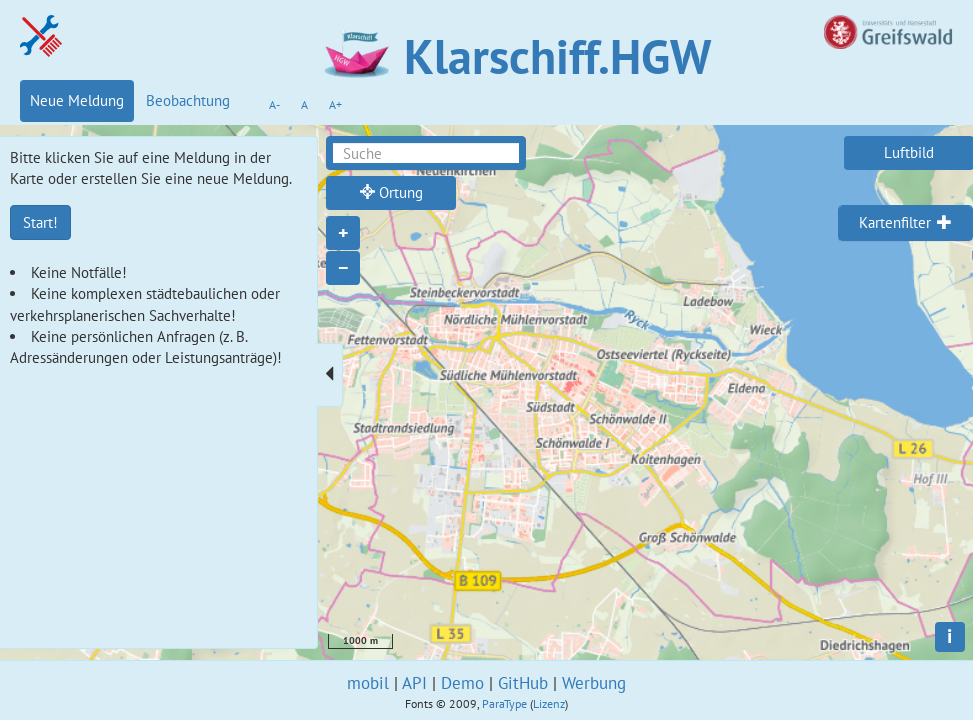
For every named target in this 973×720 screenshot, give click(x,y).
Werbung (594, 683)
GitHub (523, 683)
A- (274, 104)
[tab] (905, 223)
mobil (368, 683)
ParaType (504, 703)
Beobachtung (188, 100)
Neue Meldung (77, 100)
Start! (40, 222)
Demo (462, 683)
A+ (335, 104)
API (414, 683)
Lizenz (549, 703)
